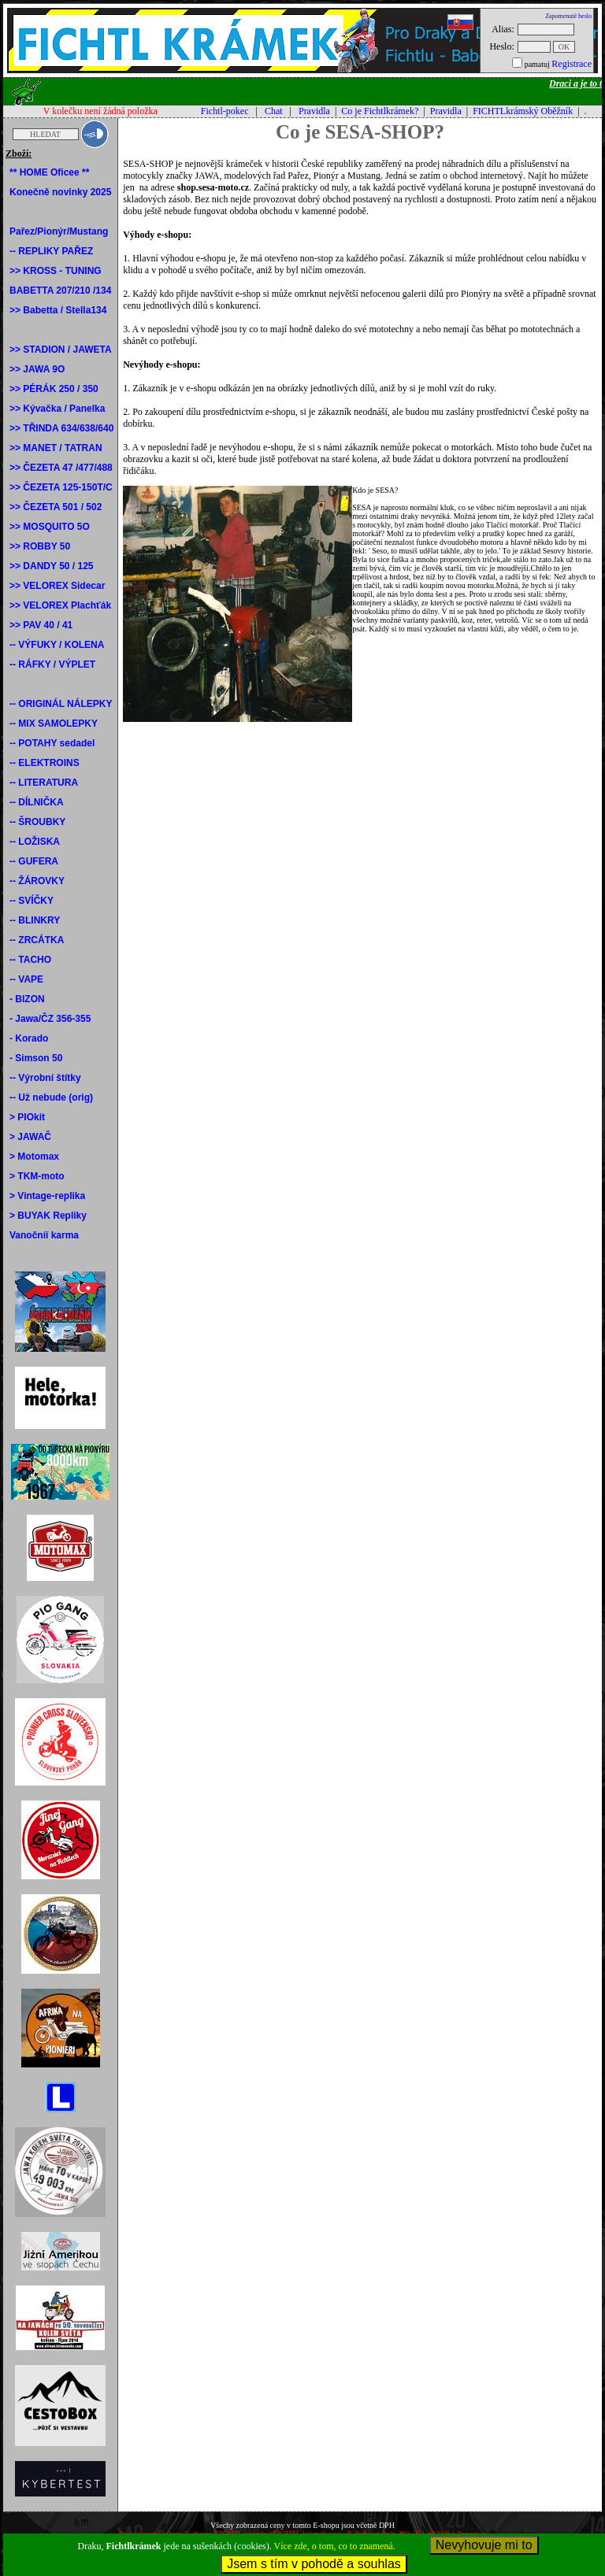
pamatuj (536, 64)
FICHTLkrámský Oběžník (523, 111)
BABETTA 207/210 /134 (60, 290)
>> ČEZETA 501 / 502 (55, 507)
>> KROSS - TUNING (55, 270)
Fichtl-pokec (225, 111)
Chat (274, 111)
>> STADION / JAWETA (60, 349)
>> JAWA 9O (37, 369)
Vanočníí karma (44, 1235)
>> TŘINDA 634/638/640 (61, 428)
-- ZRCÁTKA (36, 940)
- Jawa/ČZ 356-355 (50, 1018)
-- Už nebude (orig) (51, 1097)
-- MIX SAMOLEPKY (53, 723)
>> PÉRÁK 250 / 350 (53, 388)
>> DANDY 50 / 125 (51, 566)
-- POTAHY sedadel (52, 743)
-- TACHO (30, 959)
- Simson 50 (35, 1058)
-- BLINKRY (34, 920)
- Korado (28, 1038)
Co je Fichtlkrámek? (379, 111)
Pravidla (314, 111)
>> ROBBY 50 (39, 546)
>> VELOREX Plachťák (60, 605)
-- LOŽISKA (34, 841)
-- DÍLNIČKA (36, 802)
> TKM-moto (37, 1176)
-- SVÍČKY (31, 900)
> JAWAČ (30, 1136)
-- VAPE (26, 979)
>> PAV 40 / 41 (40, 625)
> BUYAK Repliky (48, 1215)
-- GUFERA (33, 861)
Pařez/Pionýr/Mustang (58, 231)
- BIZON (27, 999)
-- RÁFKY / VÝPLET (52, 664)
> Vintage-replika (47, 1195)
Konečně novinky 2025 (60, 192)
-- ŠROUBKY (37, 821)
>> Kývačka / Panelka (57, 408)
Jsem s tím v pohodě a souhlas (314, 2563)
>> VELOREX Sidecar (57, 585)
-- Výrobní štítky (45, 1077)
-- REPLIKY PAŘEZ (51, 251)
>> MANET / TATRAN (55, 447)
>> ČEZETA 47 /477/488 (61, 467)
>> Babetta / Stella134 (57, 310)
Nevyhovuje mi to (484, 2545)
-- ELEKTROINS (44, 762)
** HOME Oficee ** (49, 172)
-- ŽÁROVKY (37, 880)
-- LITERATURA (43, 782)
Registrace (571, 63)
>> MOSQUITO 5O (49, 526)
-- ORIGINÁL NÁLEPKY (60, 703)
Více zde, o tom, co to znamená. (334, 2546)
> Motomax (34, 1156)
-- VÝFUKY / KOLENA (56, 644)
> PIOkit (27, 1117)
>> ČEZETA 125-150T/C (61, 487)
